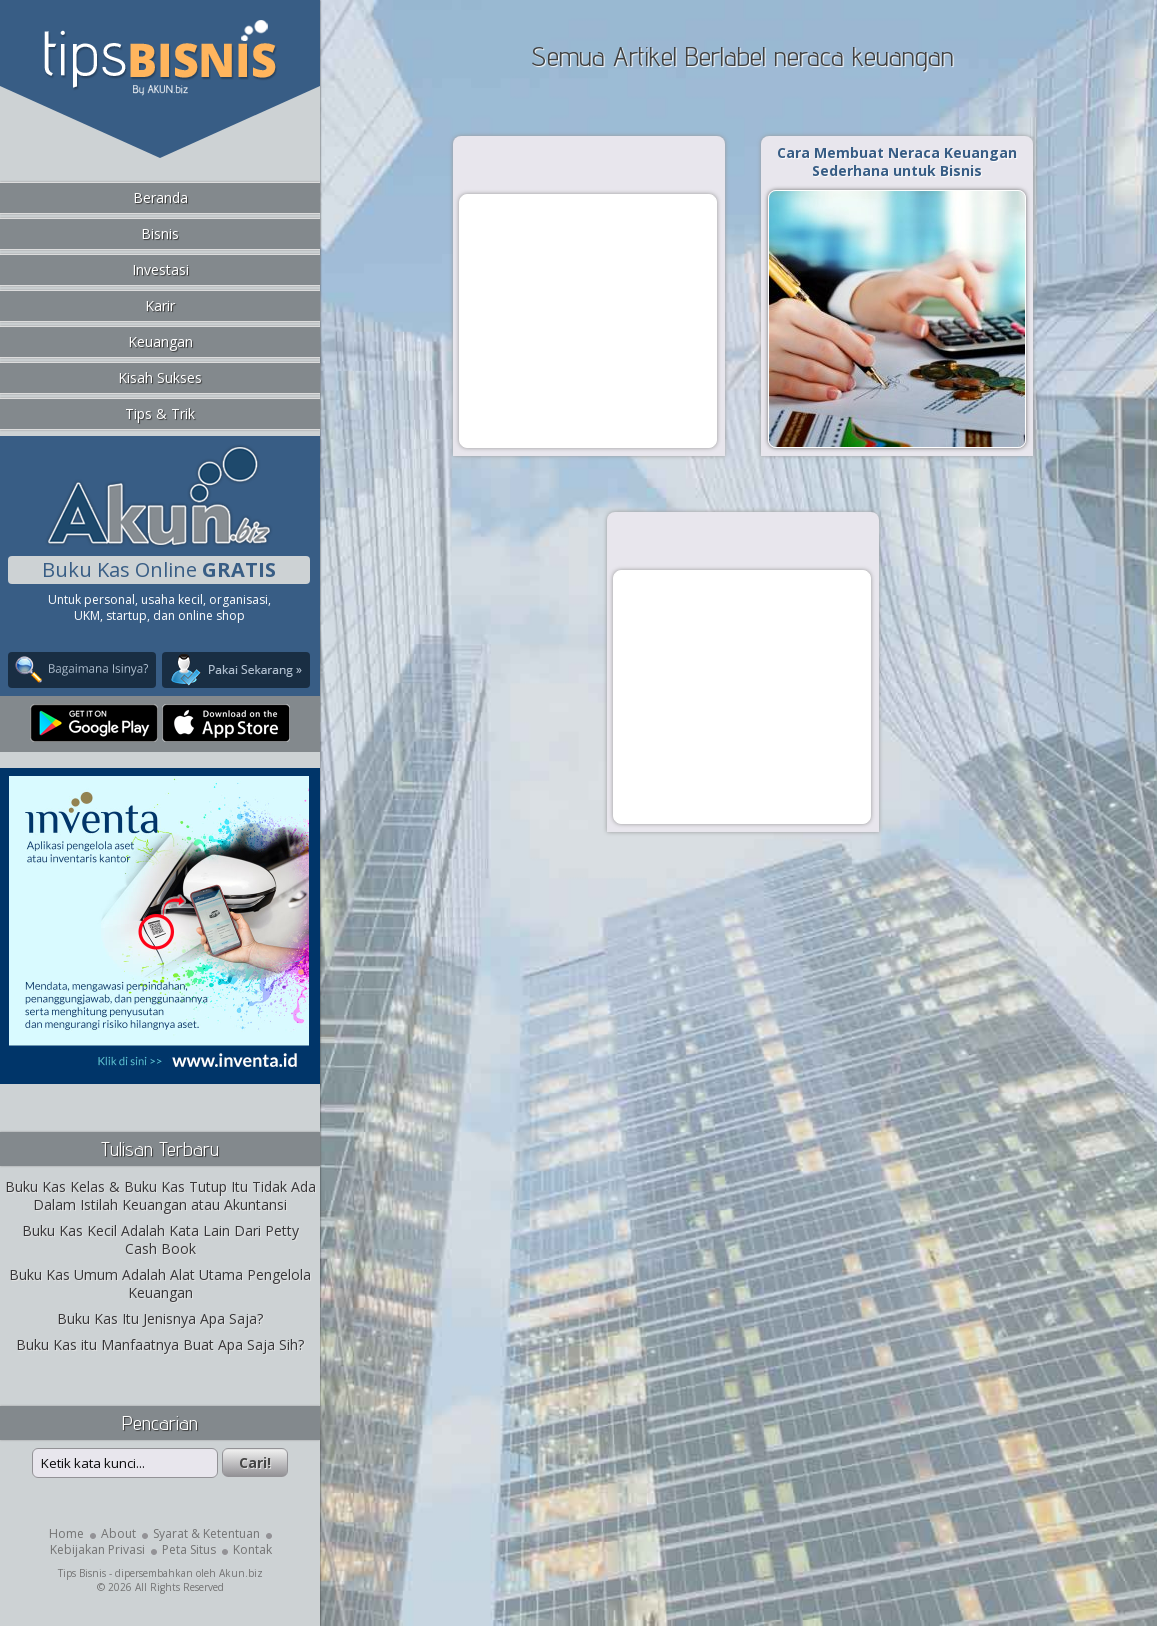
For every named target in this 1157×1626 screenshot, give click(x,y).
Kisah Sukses (160, 377)
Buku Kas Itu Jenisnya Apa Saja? (160, 1318)
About (118, 1533)
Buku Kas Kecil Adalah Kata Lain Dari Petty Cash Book (160, 1239)
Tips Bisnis (82, 1573)
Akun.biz (241, 1573)
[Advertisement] (588, 320)
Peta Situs (189, 1549)
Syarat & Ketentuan (206, 1533)
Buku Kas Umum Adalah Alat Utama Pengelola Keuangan (160, 1283)
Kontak (252, 1549)
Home (66, 1533)
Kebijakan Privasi (97, 1549)
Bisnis (160, 233)
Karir (160, 305)
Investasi (160, 269)
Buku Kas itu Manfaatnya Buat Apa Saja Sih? (160, 1344)
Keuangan (160, 341)
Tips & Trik (160, 413)
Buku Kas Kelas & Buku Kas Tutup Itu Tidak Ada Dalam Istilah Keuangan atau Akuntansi (160, 1195)
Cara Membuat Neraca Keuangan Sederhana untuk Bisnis (897, 161)
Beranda (160, 197)
